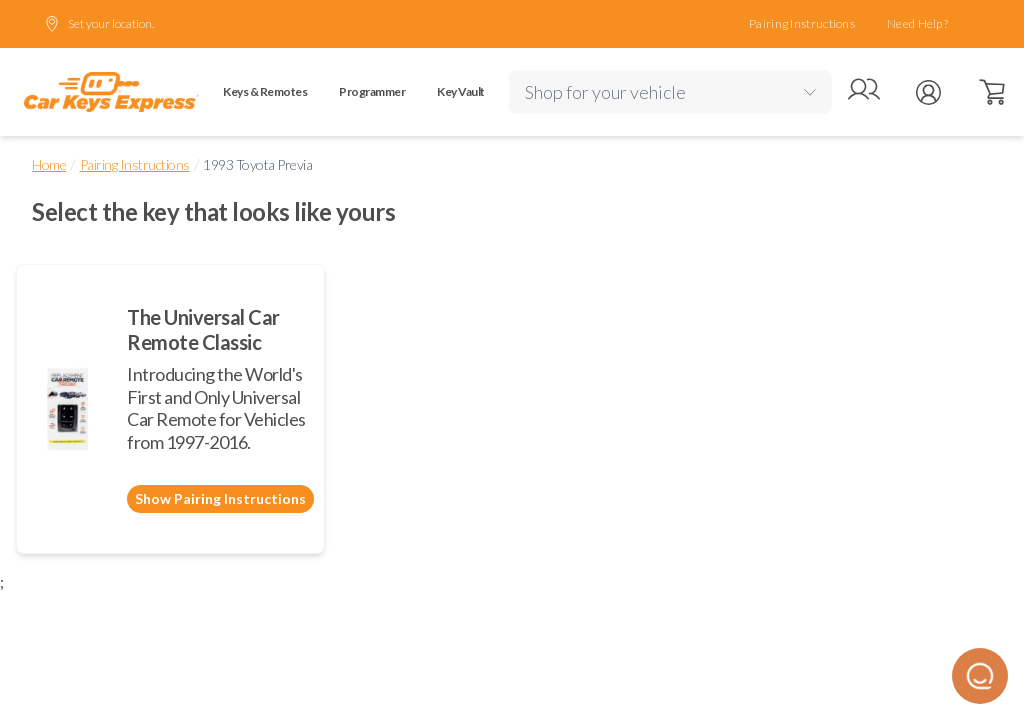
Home (49, 164)
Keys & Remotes (265, 91)
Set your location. (99, 24)
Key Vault (461, 91)
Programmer (372, 91)
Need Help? (917, 23)
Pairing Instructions (802, 23)
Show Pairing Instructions (220, 498)
